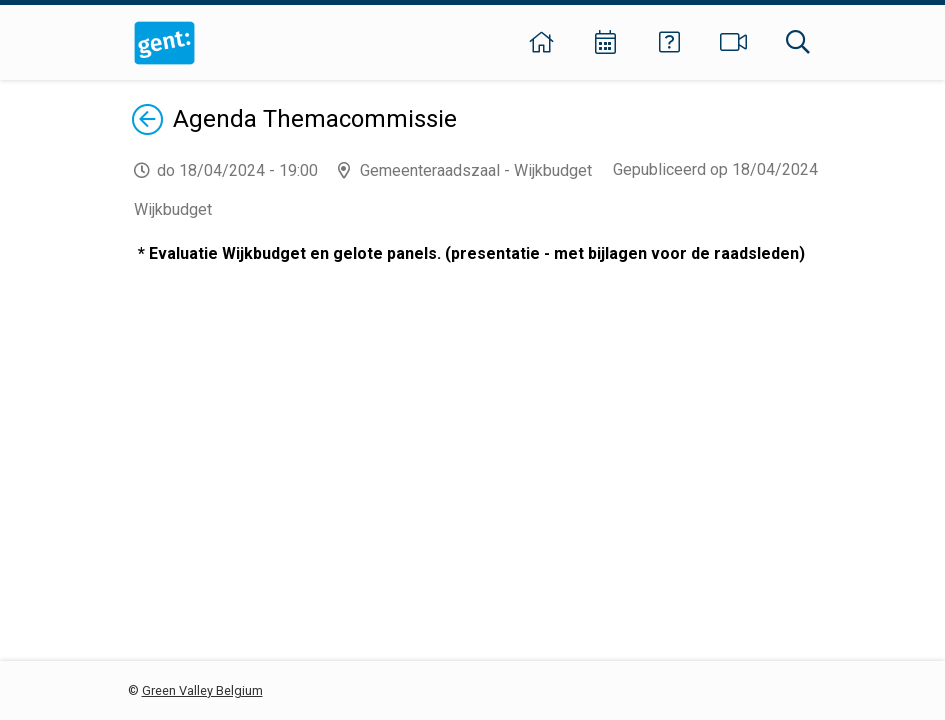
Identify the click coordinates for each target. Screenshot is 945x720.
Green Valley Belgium (202, 690)
